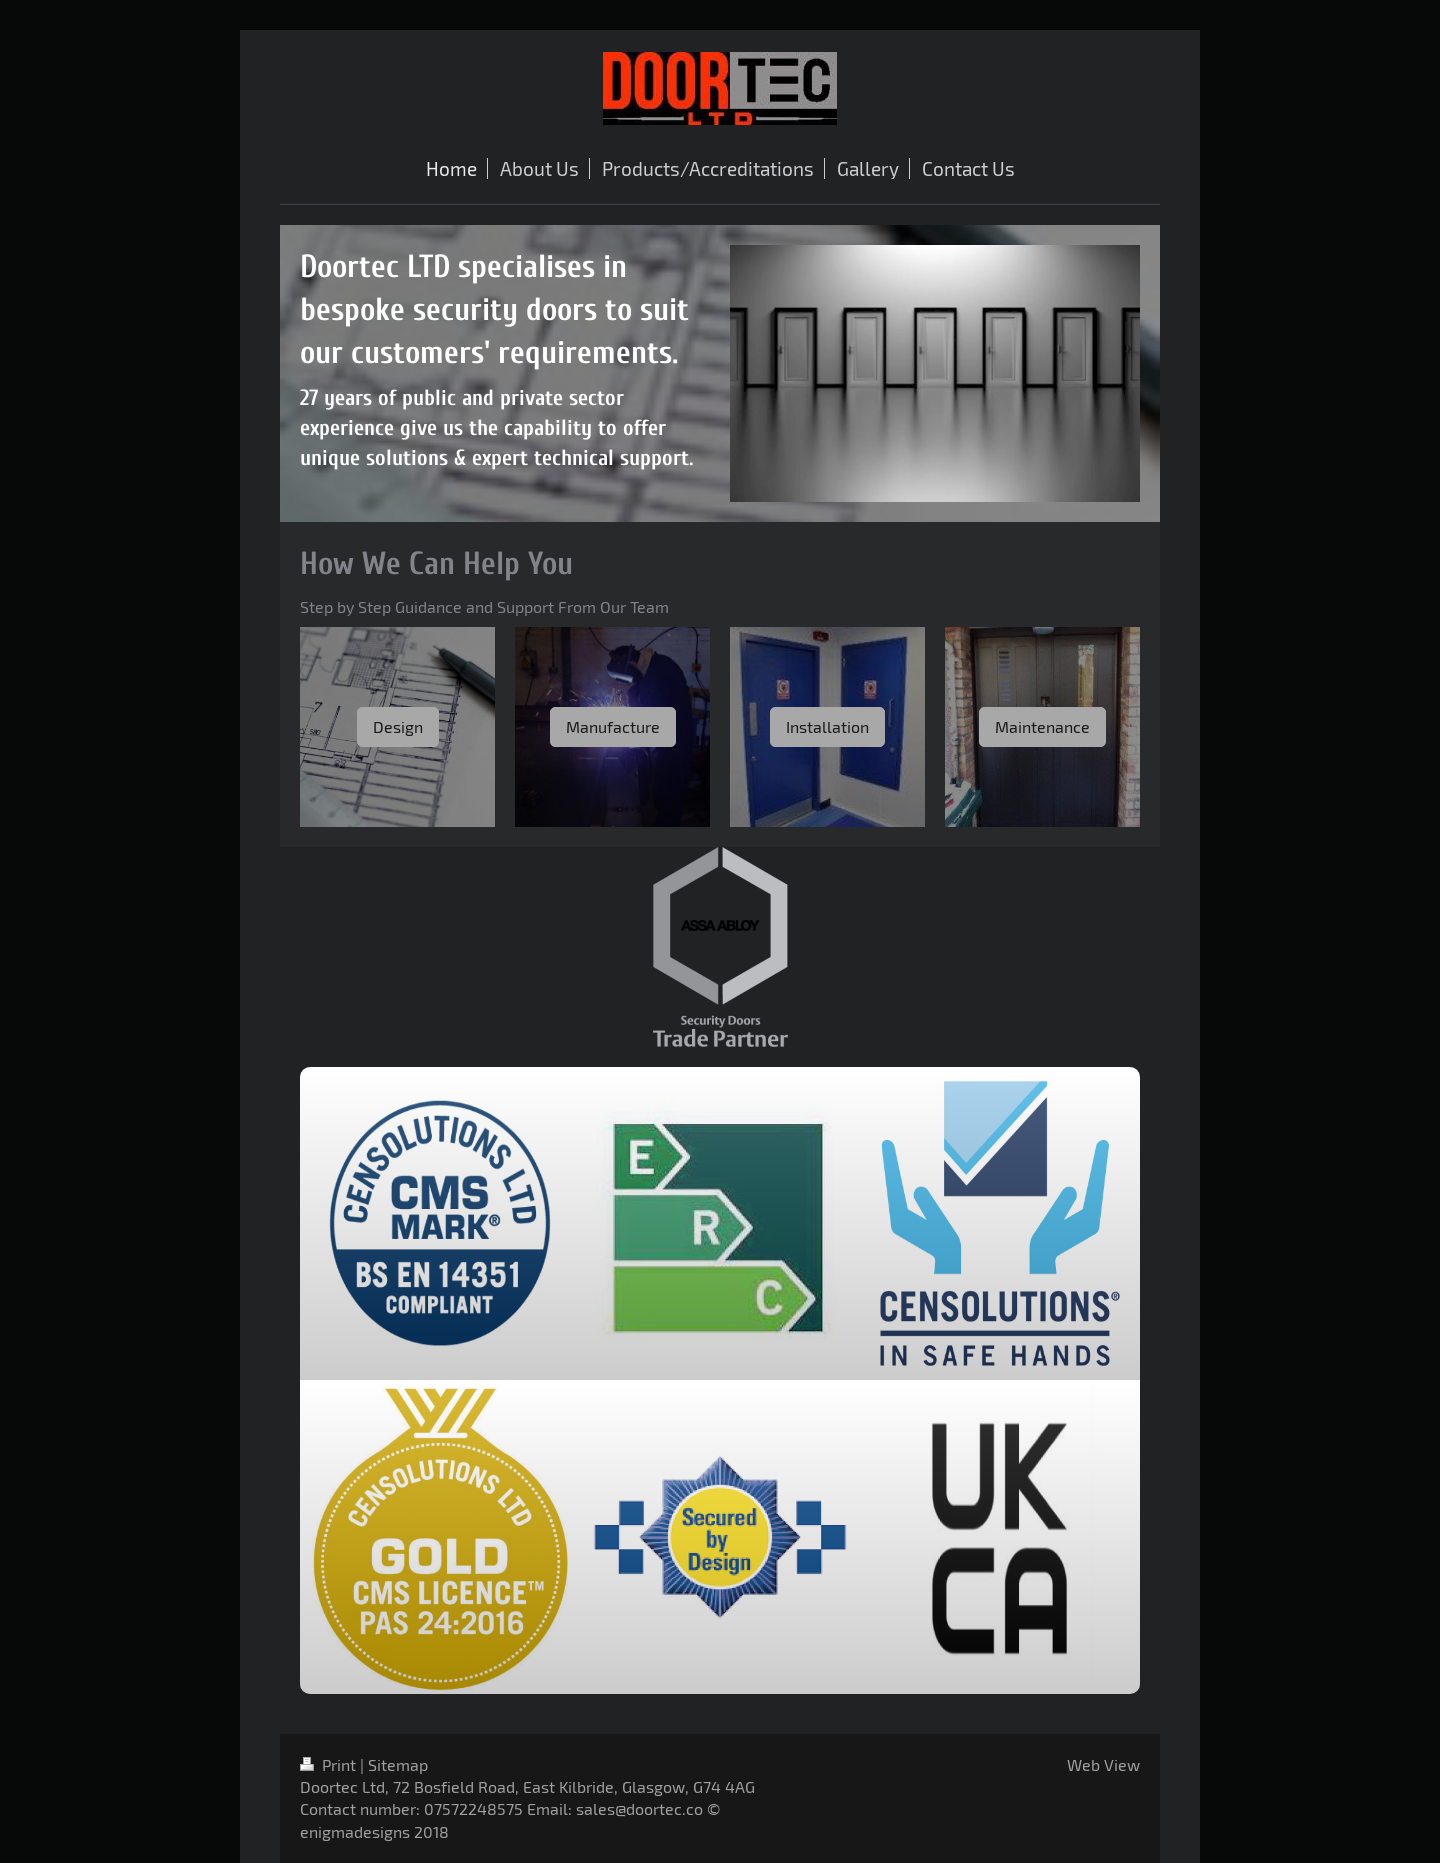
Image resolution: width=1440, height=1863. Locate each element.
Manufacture (613, 726)
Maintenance (1042, 726)
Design (398, 726)
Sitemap (398, 1764)
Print (330, 1764)
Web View (1103, 1764)
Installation (827, 726)
